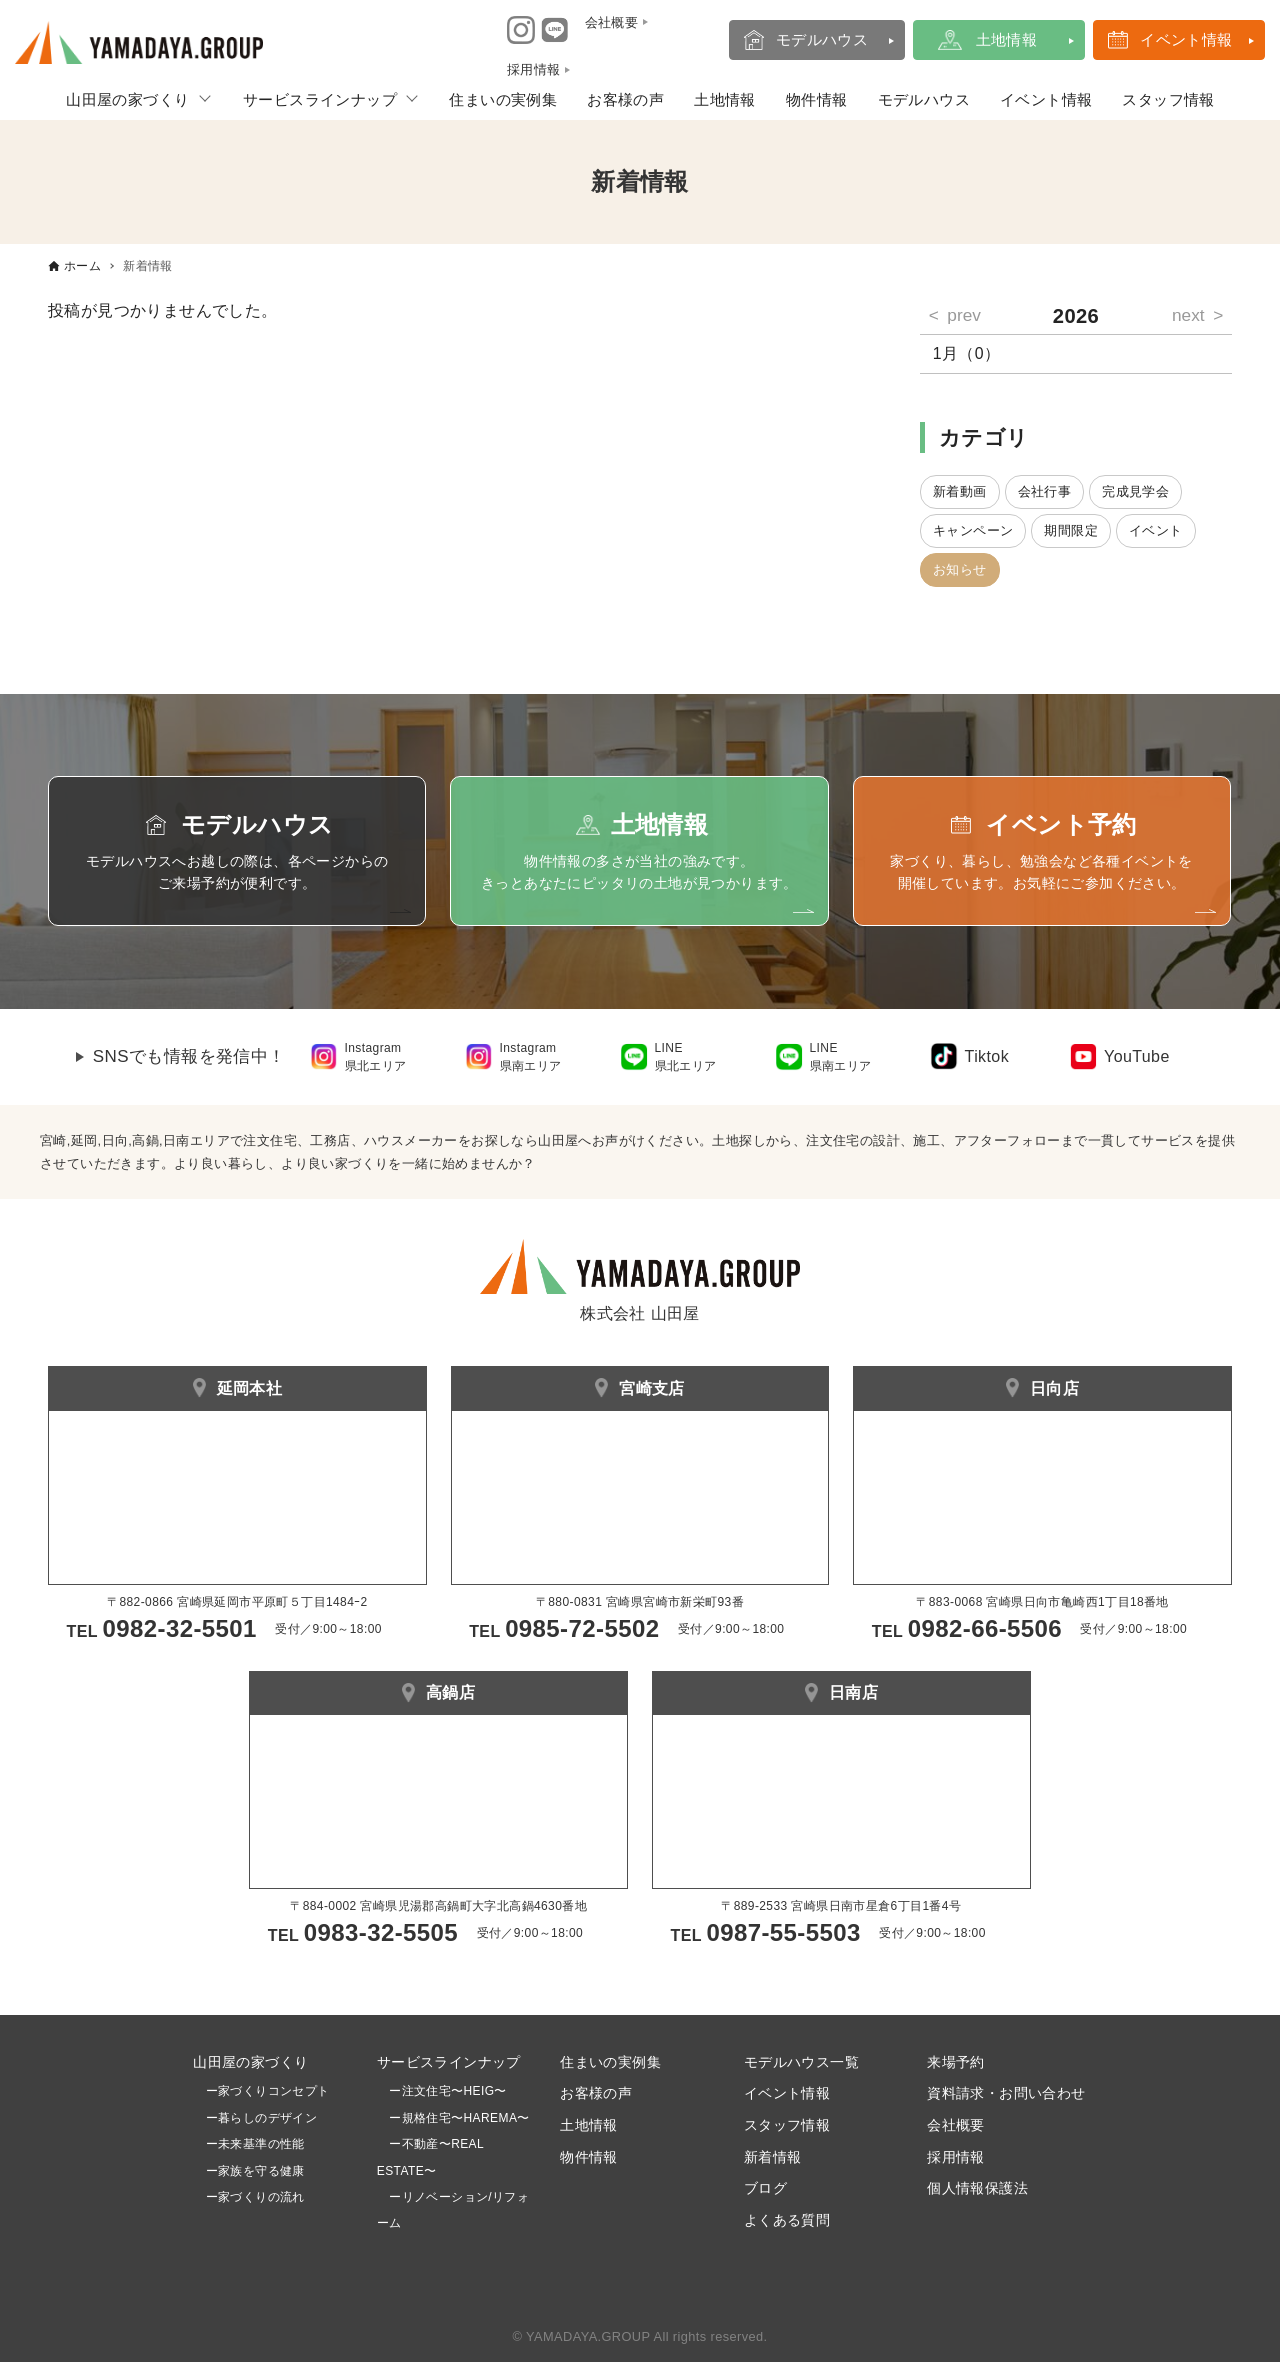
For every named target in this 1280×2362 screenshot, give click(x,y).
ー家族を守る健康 (249, 2171)
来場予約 (956, 2062)
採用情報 (956, 2157)
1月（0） (967, 353)
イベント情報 (1186, 39)
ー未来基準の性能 (249, 2144)
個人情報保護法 (977, 2188)
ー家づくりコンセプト (261, 2091)
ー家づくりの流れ (249, 2197)
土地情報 (1007, 39)
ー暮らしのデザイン (262, 2118)
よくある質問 (787, 2220)
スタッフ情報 (1168, 99)
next (1188, 315)
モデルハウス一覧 (801, 2062)
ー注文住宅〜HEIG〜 (448, 2091)
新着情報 (773, 2157)
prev (964, 315)
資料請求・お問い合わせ (1006, 2093)
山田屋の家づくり (127, 99)
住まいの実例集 (503, 99)
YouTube (1137, 1056)
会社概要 (956, 2125)
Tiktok (987, 1056)
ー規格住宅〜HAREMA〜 (459, 2118)
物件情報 (817, 99)
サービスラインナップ (320, 99)
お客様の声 (625, 99)
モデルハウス (822, 39)
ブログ (765, 2188)
